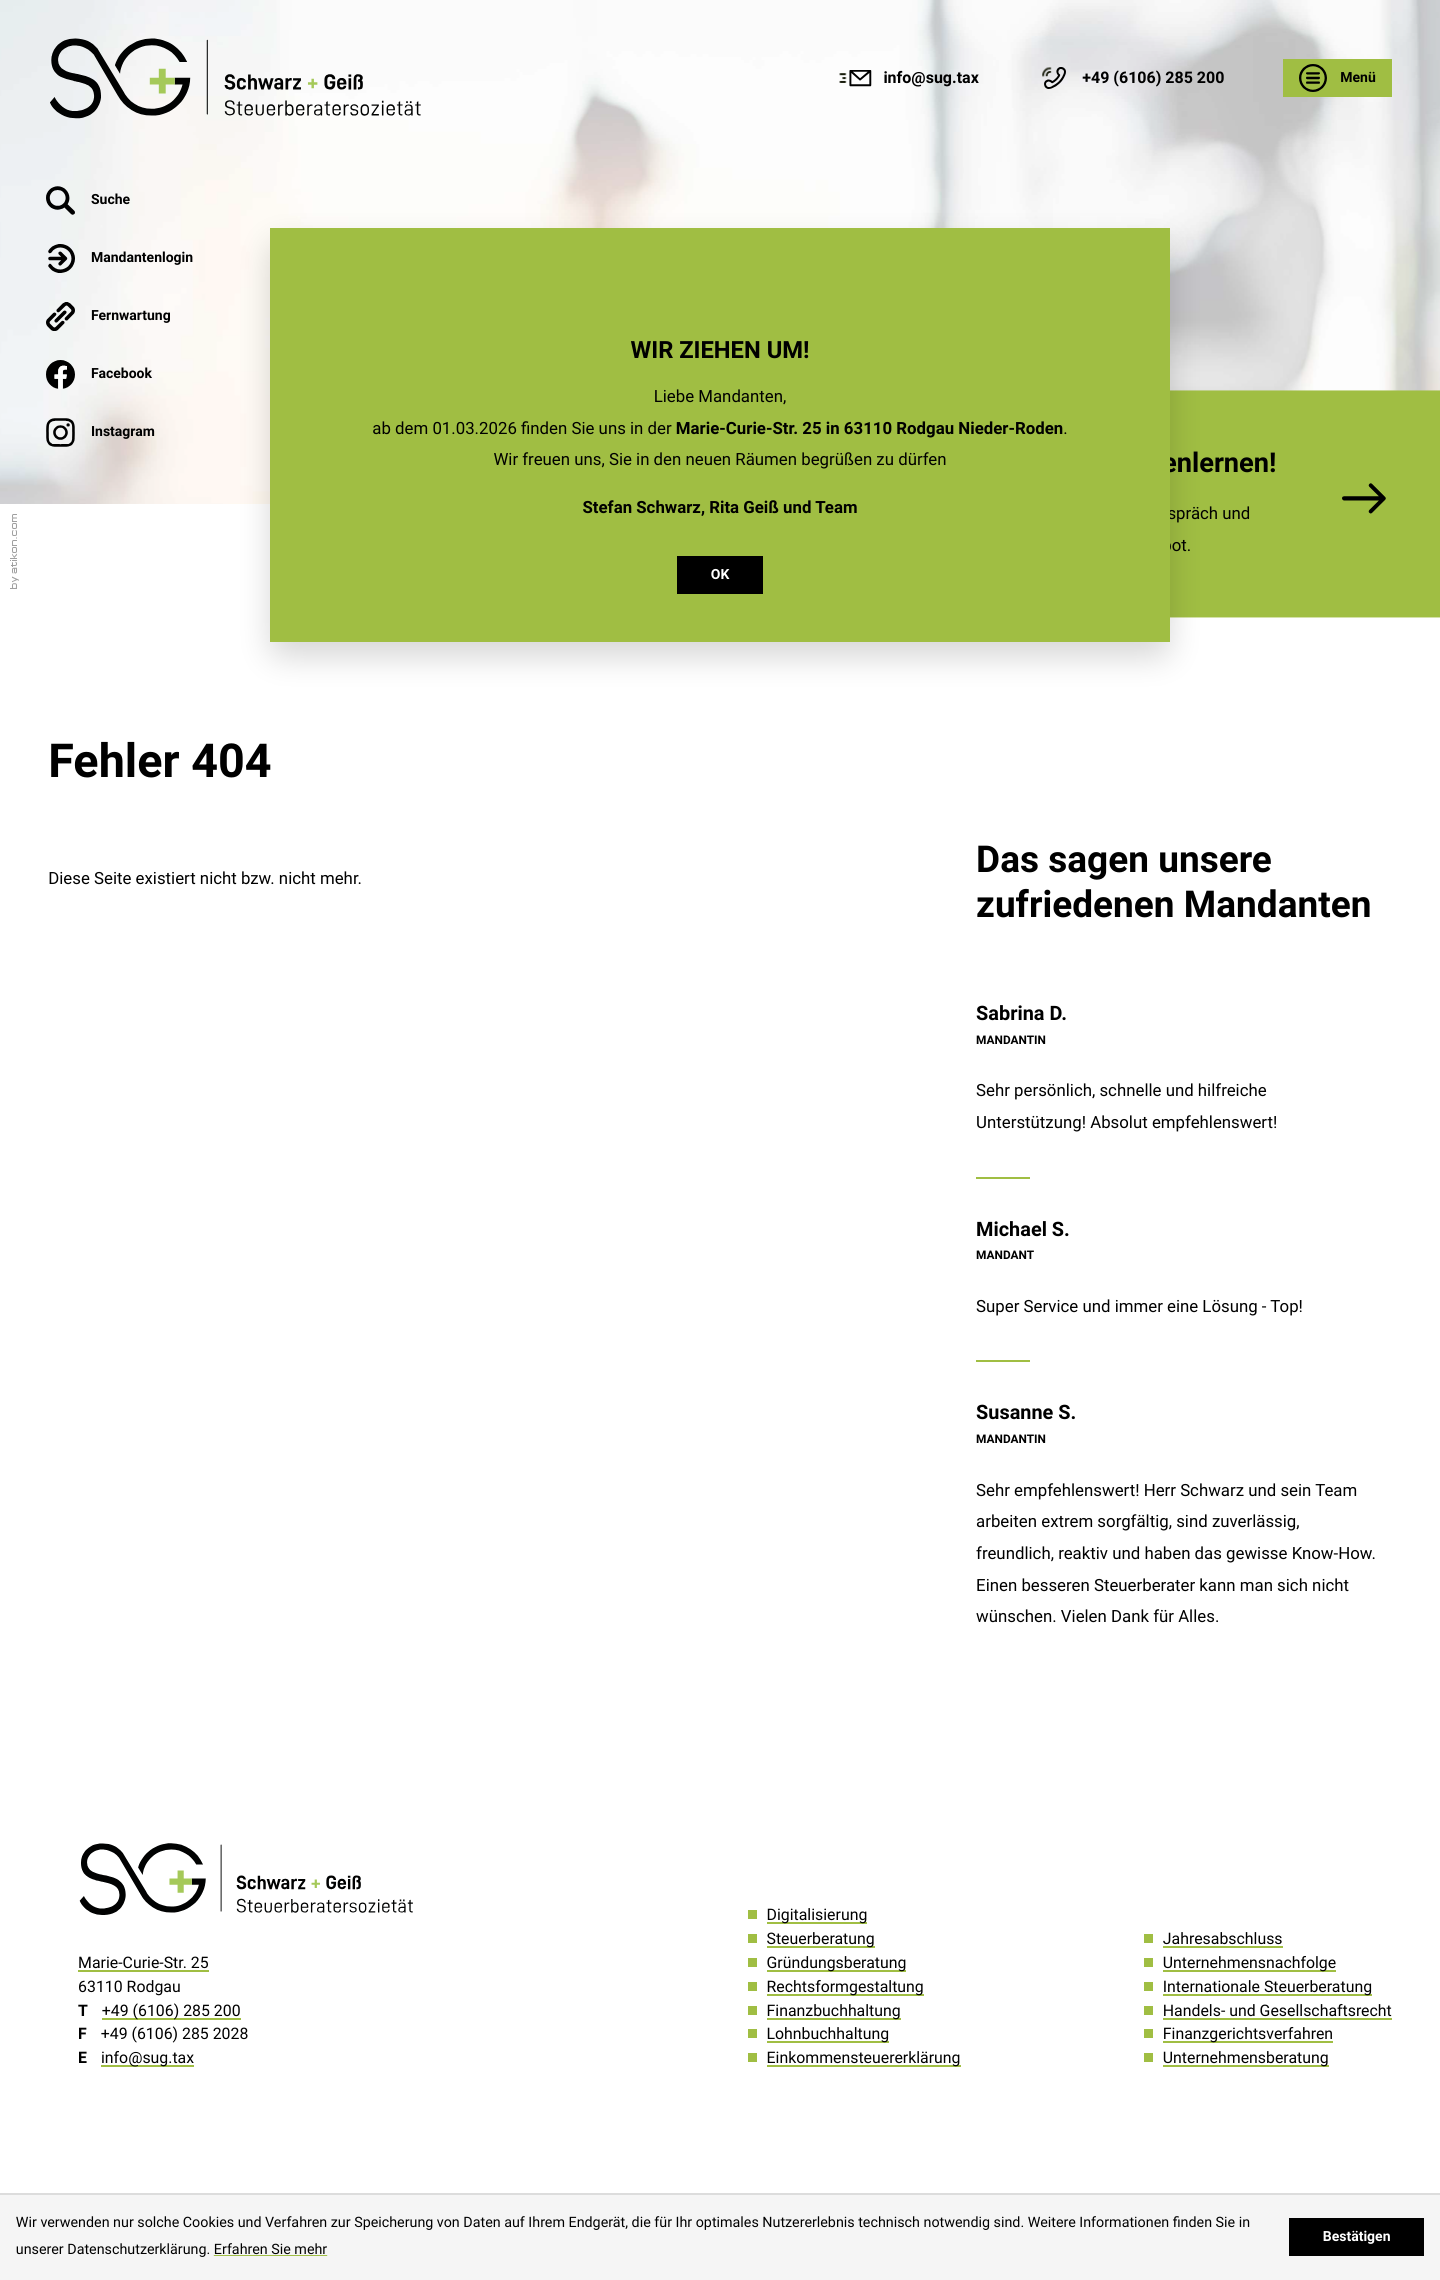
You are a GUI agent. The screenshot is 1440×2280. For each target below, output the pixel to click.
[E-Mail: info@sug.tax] (909, 78)
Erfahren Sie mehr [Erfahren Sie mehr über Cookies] (270, 2250)
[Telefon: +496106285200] (171, 2010)
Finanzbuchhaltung (834, 2010)
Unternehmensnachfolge (1249, 1962)
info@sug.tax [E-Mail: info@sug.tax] (147, 2057)
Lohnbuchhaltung (828, 2033)
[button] (1130, 78)
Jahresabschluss (1223, 1938)
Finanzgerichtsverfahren (1248, 2033)
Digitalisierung (817, 1914)
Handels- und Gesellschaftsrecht (1277, 2010)
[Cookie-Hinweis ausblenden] (1356, 2237)
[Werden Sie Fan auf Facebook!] (120, 374)
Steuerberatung (821, 1938)
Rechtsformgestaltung (845, 1986)
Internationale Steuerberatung (1267, 1986)
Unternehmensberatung (1246, 2057)
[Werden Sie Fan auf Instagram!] (120, 432)
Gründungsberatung (837, 1962)
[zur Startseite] (238, 77)
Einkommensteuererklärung (864, 2057)
